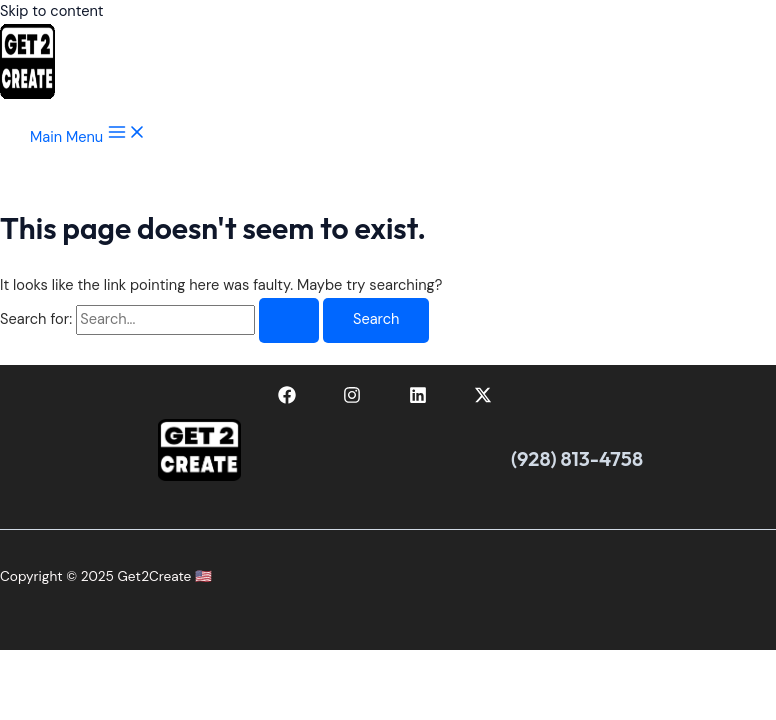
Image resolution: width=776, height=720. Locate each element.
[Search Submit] (289, 320)
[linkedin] (421, 399)
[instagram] (355, 399)
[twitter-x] (487, 399)
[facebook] (290, 399)
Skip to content (52, 11)
